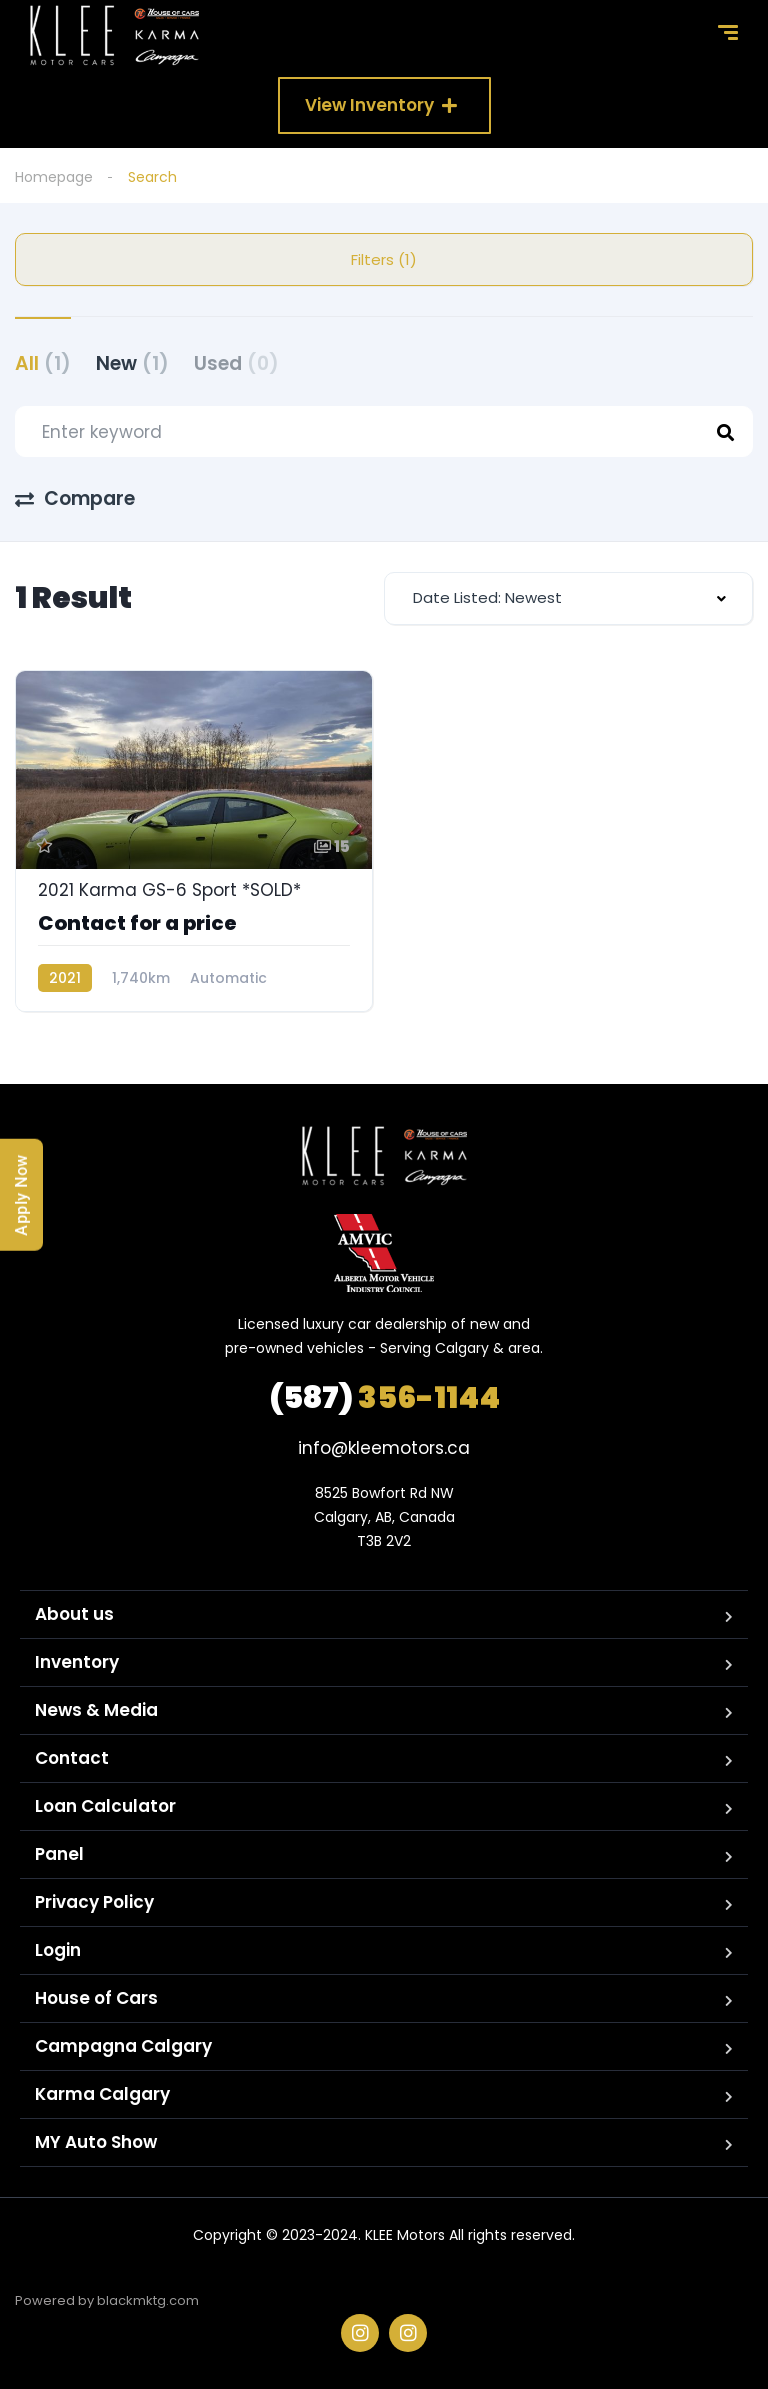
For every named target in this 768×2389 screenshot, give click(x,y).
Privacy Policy (94, 1902)
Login (58, 1950)
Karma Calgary (102, 2094)
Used (236, 363)
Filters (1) (384, 259)
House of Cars (96, 1998)
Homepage (54, 177)
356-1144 (384, 1398)
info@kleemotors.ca (384, 1448)
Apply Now (21, 1195)
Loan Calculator (105, 1806)
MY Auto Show (96, 2142)
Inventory (77, 1662)
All (43, 363)
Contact (72, 1758)
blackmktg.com (148, 2300)
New (132, 363)
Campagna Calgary (123, 2046)
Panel (59, 1854)
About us (74, 1614)
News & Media (96, 1710)
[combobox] (568, 598)
